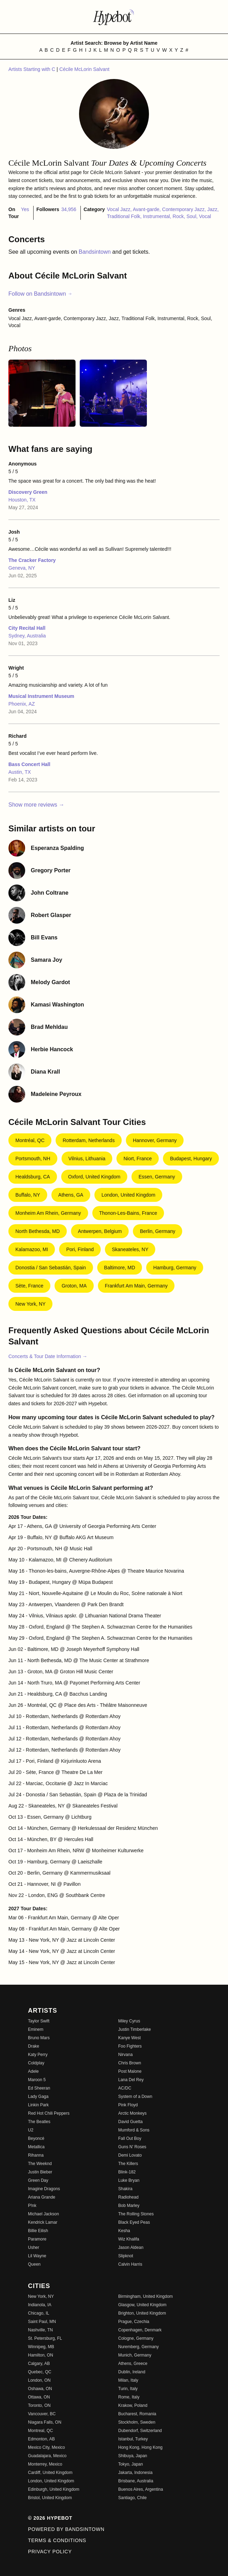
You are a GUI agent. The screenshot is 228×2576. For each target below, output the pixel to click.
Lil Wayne (37, 2255)
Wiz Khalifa (128, 2239)
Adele (33, 2071)
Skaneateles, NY (130, 1249)
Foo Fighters (130, 2046)
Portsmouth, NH (32, 1158)
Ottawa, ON (39, 2397)
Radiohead (128, 2197)
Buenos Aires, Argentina (140, 2489)
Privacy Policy (50, 2551)
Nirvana (125, 2054)
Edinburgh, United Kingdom (53, 2489)
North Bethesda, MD (37, 1231)
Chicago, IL (38, 2313)
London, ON (39, 2380)
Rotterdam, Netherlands (89, 1140)
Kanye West (129, 2037)
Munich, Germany (134, 2355)
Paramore (37, 2239)
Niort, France (137, 1158)
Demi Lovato (130, 2155)
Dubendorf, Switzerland (140, 2430)
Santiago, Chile (132, 2497)
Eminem (35, 2029)
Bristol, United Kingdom (50, 2497)
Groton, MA (74, 1286)
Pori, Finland (80, 1249)
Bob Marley (129, 2205)
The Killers (128, 2163)
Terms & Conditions (57, 2540)
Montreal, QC (40, 2430)
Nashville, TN (40, 2330)
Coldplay (36, 2063)
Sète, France (29, 1286)
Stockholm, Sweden (136, 2422)
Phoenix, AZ (21, 704)
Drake (33, 2046)
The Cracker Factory (32, 560)
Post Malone (130, 2071)
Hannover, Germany (155, 1140)
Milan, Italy (128, 2380)
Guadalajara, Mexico (47, 2455)
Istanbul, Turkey (133, 2439)
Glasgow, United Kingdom (142, 2304)
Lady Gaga (38, 2096)
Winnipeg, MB (41, 2346)
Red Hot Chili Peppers (49, 2113)
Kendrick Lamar (42, 2222)
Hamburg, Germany (174, 1267)
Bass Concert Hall (29, 764)
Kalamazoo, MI (31, 1249)
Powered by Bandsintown (66, 2529)
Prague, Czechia (133, 2321)
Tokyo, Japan (130, 2464)
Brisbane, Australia (135, 2480)
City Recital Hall (26, 628)
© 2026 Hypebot (50, 2518)
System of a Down (135, 2096)
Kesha (124, 2230)
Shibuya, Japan (132, 2455)
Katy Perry (38, 2054)
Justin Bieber (40, 2172)
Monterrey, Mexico (45, 2464)
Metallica (36, 2146)
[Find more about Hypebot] (114, 17)
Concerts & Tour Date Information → (47, 1356)
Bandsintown (95, 252)
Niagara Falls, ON (44, 2422)
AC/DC (124, 2088)
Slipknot (125, 2255)
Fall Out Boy (129, 2138)
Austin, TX (19, 772)
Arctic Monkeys (132, 2113)
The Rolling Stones (136, 2213)
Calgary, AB (39, 2363)
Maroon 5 (37, 2079)
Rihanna (36, 2155)
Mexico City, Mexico (46, 2447)
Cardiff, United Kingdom (50, 2472)
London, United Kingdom (128, 1195)
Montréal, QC (29, 1140)
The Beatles (39, 2121)
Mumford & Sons (133, 2130)
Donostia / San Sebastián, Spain (50, 1267)
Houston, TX (22, 500)
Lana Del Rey (131, 2079)
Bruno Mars (39, 2037)
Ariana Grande (41, 2197)
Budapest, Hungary (191, 1158)
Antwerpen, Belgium (100, 1231)
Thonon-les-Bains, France (128, 1213)
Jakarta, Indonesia (135, 2472)
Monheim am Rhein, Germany (48, 1213)
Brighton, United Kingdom (142, 2313)
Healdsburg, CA (32, 1176)
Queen (34, 2264)
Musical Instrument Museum (41, 696)
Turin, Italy (128, 2388)
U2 (30, 2130)
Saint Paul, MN (42, 2321)
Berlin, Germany (157, 1231)
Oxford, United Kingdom (94, 1176)
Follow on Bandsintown (40, 294)
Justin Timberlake (134, 2029)
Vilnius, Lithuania (87, 1158)
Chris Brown (129, 2063)
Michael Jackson (43, 2213)
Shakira (125, 2188)
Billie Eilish (38, 2230)
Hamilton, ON (40, 2355)
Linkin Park (38, 2104)
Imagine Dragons (44, 2188)
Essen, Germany (156, 1176)
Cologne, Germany (136, 2338)
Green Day (38, 2180)
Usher (33, 2247)
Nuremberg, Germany (138, 2346)
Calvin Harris (130, 2264)
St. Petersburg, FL (45, 2338)
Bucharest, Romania (137, 2413)
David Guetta (130, 2121)
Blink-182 (127, 2172)
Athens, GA (71, 1195)
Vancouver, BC (42, 2413)
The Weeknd (40, 2163)
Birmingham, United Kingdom (145, 2296)
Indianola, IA (39, 2304)
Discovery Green (27, 492)
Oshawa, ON (40, 2388)
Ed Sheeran (39, 2088)
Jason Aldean (130, 2247)
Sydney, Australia (27, 635)
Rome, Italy (129, 2397)
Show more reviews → (36, 805)
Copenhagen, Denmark (140, 2330)
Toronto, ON (39, 2405)
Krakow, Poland (132, 2405)
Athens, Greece (132, 2363)
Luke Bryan (129, 2180)
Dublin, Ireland (131, 2371)
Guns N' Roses (132, 2146)
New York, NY (30, 1304)
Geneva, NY (21, 568)
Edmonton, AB (41, 2439)
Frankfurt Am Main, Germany (136, 1286)
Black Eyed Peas (134, 2222)
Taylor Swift (38, 2021)
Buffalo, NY (27, 1195)
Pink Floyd (128, 2104)
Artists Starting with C (32, 69)
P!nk (32, 2205)
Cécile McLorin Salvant (84, 69)
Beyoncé (36, 2138)
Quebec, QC (39, 2371)
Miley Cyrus (129, 2021)
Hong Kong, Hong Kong (140, 2447)
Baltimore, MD (119, 1267)
